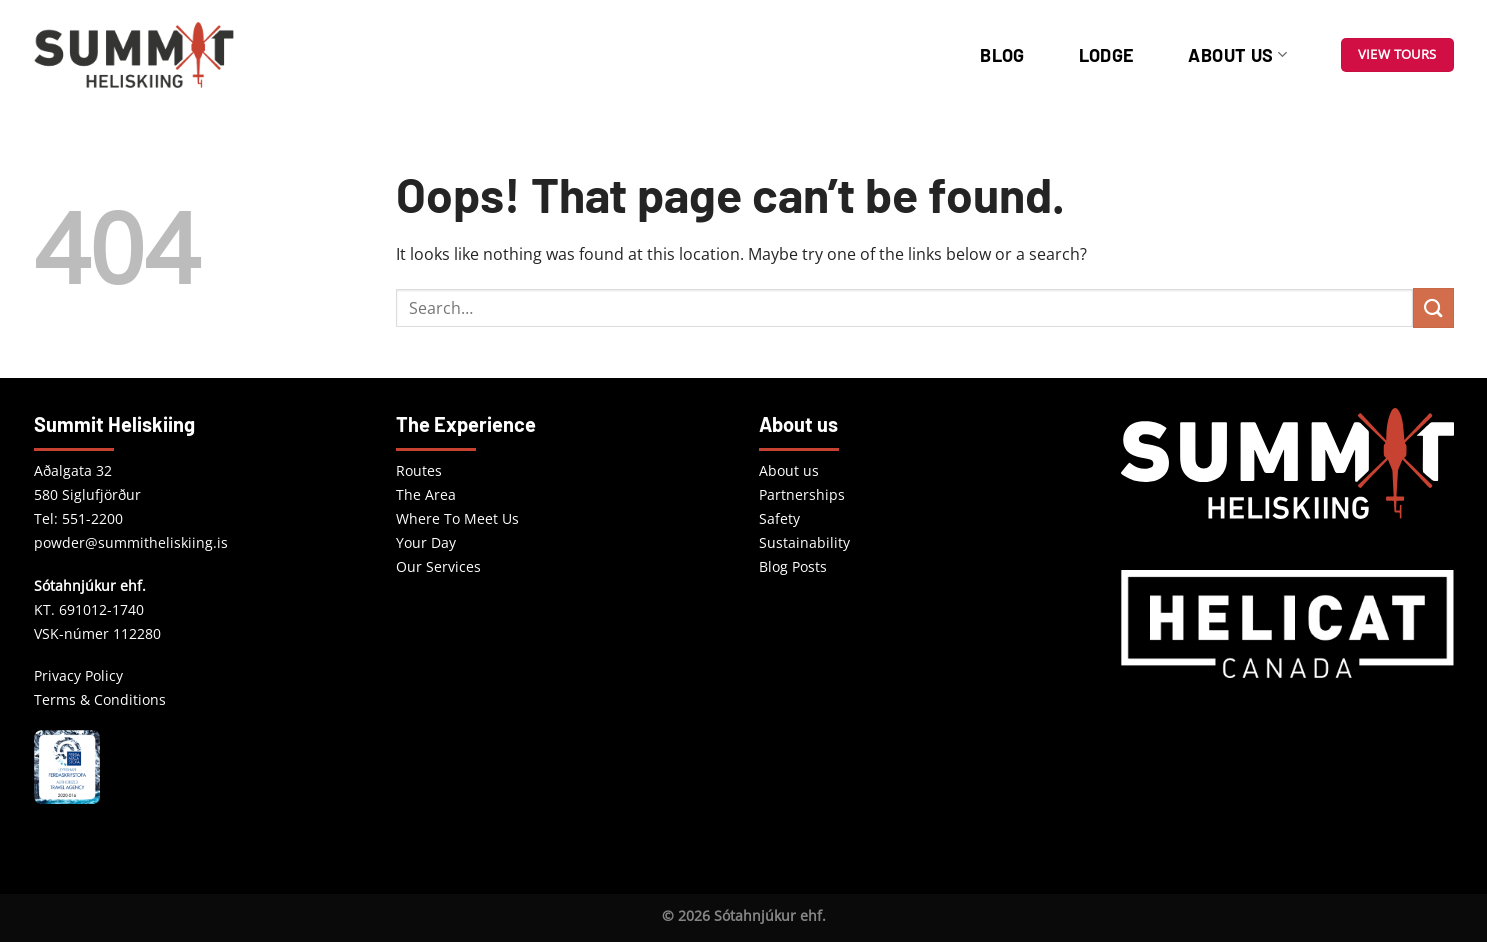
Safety (779, 518)
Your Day (426, 542)
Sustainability (804, 542)
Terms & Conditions (100, 699)
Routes (419, 470)
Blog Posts (793, 566)
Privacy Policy (78, 675)
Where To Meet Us (457, 518)
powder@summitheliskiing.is (131, 542)
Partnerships (802, 494)
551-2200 (92, 518)
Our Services (438, 566)
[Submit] (1433, 307)
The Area (426, 494)
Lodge (1107, 55)
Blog (1002, 55)
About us (1237, 55)
